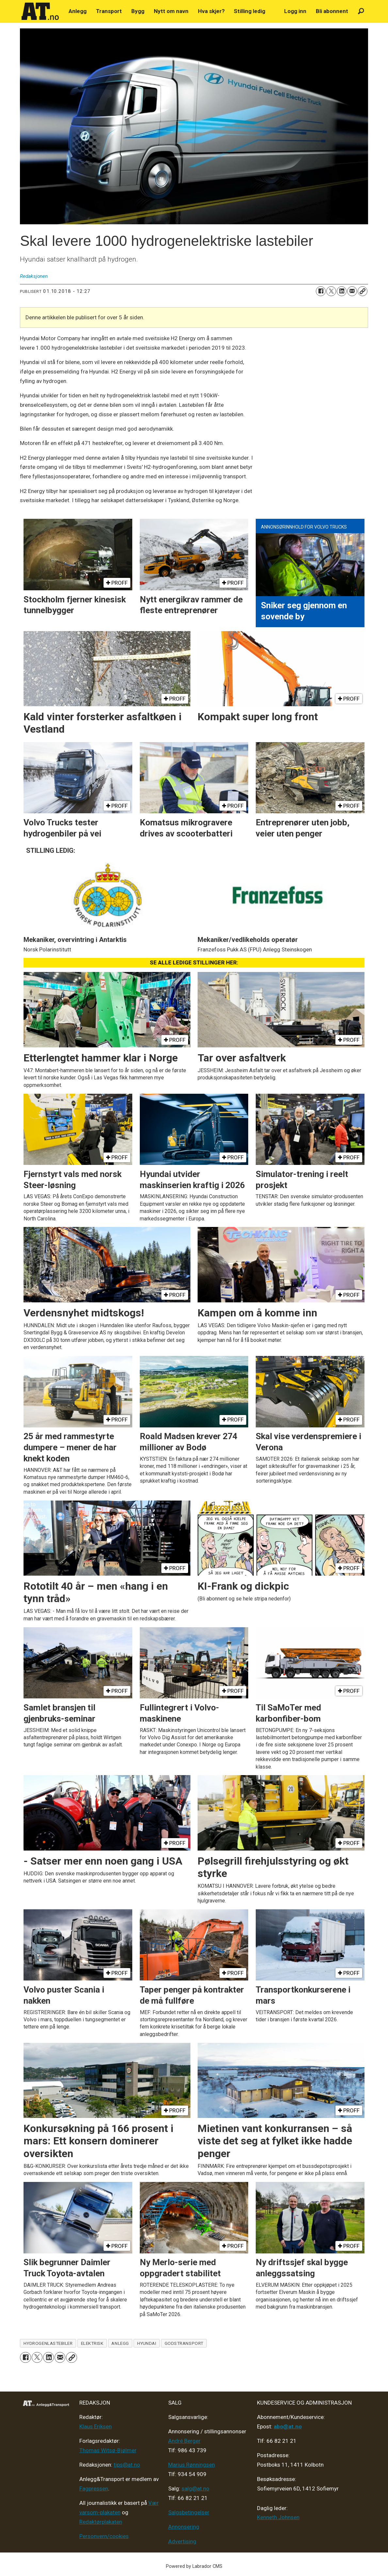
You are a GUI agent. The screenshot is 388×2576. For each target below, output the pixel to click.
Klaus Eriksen (95, 2426)
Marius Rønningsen (191, 2464)
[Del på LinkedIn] (342, 291)
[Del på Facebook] (321, 291)
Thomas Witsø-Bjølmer (108, 2450)
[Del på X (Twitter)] (331, 291)
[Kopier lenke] (362, 291)
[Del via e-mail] (352, 291)
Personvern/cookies (104, 2536)
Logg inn (295, 11)
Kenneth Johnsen (278, 2517)
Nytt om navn (171, 11)
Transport (109, 11)
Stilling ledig (249, 11)
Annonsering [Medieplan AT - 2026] (183, 2526)
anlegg (120, 2343)
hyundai (146, 2343)
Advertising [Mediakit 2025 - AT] (182, 2541)
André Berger (184, 2441)
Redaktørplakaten (100, 2522)
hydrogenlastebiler (48, 2343)
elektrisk (92, 2343)
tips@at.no (127, 2464)
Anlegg (78, 11)
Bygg (137, 11)
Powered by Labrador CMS (194, 2566)
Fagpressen (93, 2488)
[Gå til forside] (40, 11)
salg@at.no (195, 2488)
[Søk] (361, 11)
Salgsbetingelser (188, 2512)
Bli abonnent (332, 11)
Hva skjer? (211, 11)
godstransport (184, 2343)
